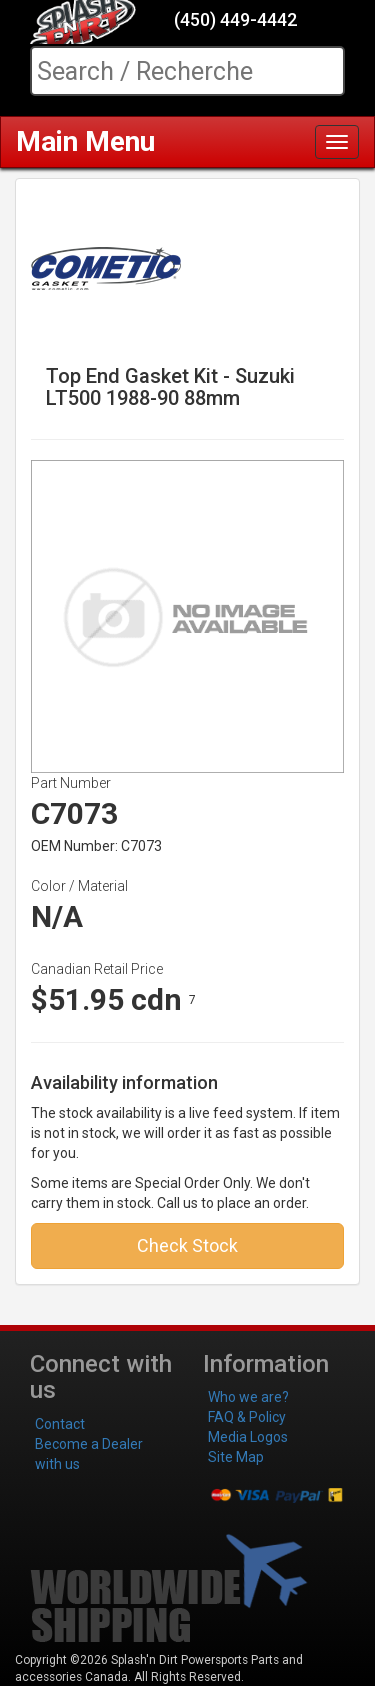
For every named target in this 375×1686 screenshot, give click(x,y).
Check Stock (187, 1245)
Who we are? (248, 1397)
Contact (60, 1424)
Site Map (236, 1457)
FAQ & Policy (247, 1417)
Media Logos (248, 1437)
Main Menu (85, 141)
